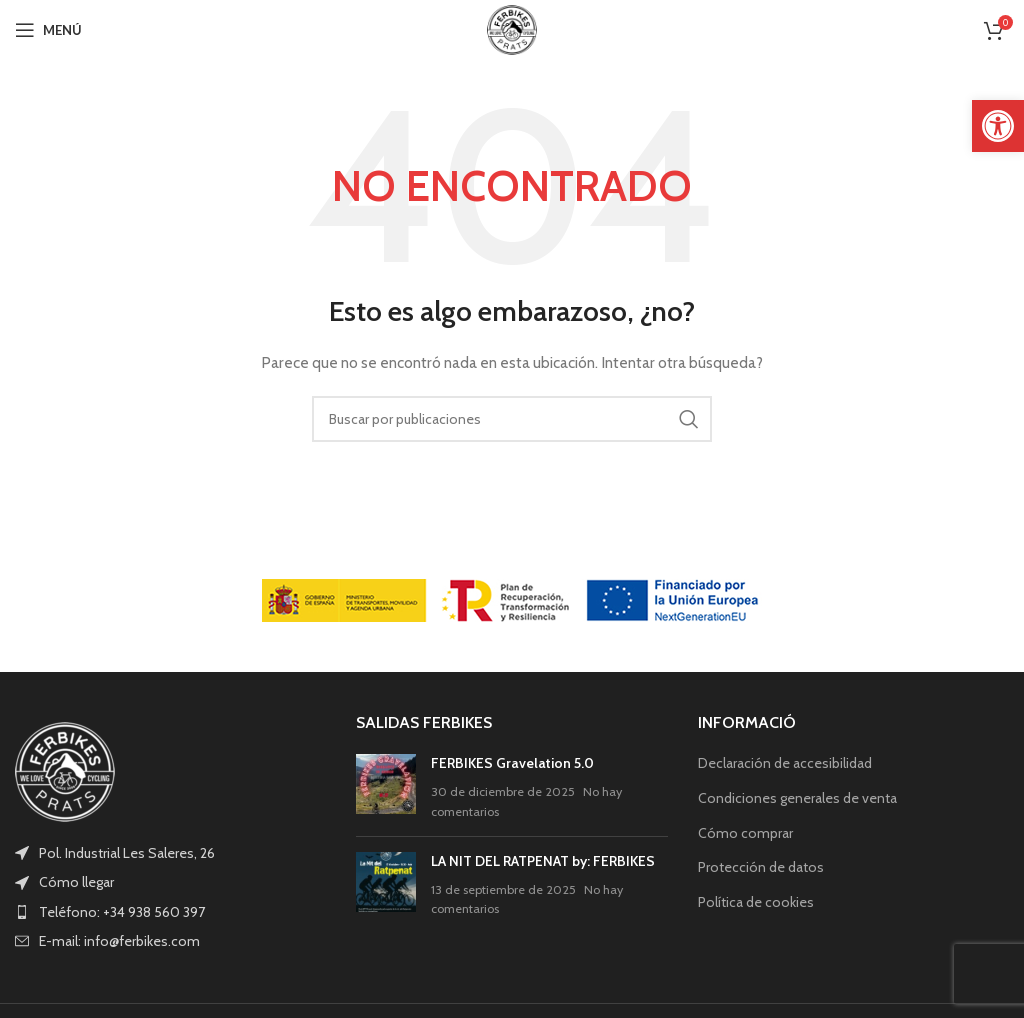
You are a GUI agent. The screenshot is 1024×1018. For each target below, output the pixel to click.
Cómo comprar (745, 833)
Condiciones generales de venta (797, 798)
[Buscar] (512, 419)
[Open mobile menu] (48, 30)
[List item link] (170, 882)
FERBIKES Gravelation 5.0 (512, 763)
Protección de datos (761, 867)
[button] (998, 126)
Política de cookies (756, 902)
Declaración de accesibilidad (785, 763)
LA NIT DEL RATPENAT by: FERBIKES (543, 861)
